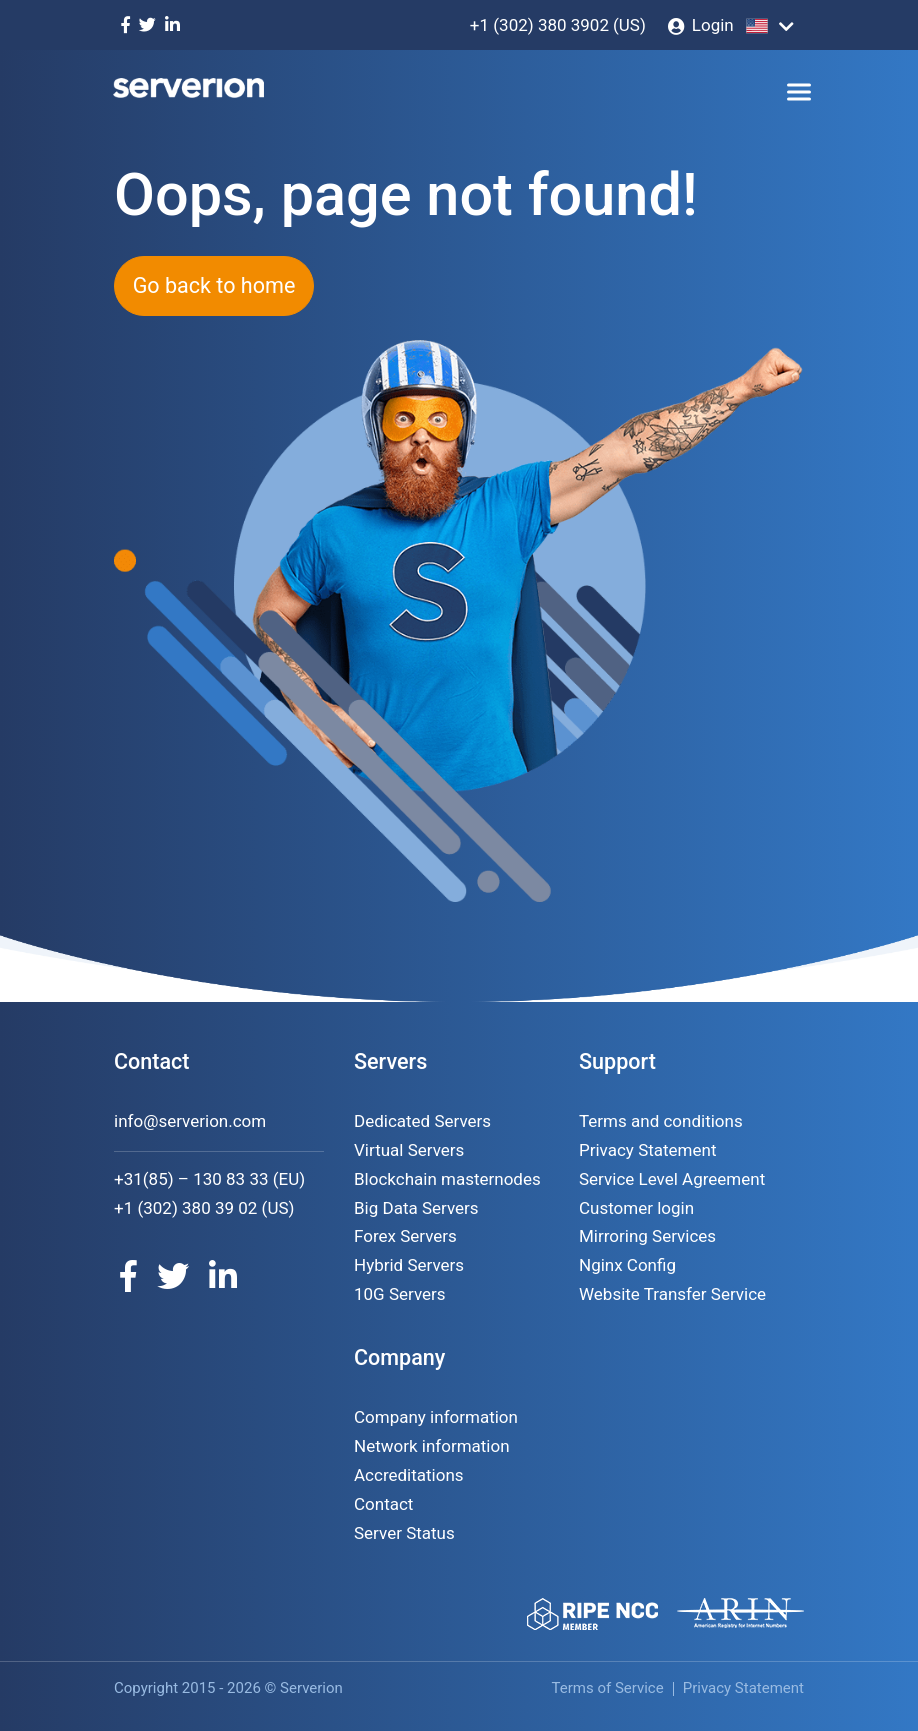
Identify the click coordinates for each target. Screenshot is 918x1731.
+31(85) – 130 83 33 (191, 1179)
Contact (383, 1504)
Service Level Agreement (672, 1179)
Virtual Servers (409, 1150)
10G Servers (400, 1294)
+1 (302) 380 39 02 (185, 1208)
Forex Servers (405, 1236)
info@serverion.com (190, 1121)
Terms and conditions (661, 1121)
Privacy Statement (648, 1150)
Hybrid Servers (409, 1265)
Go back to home (214, 285)
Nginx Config (627, 1265)
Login (713, 25)
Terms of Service (608, 1688)
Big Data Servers (416, 1208)
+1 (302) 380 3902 (539, 25)
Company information (436, 1417)
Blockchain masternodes (447, 1179)
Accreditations (409, 1475)
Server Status (404, 1533)
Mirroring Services (647, 1236)
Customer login (636, 1208)
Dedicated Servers (422, 1121)
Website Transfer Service (672, 1294)
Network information (432, 1446)
